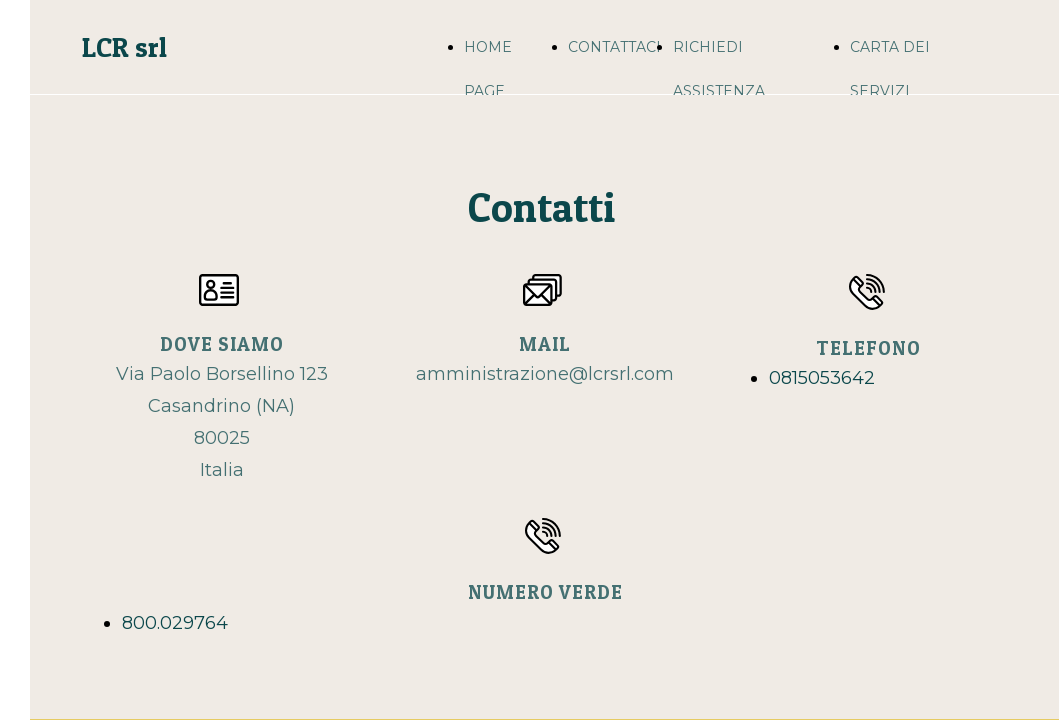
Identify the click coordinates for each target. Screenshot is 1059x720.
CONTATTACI (614, 47)
